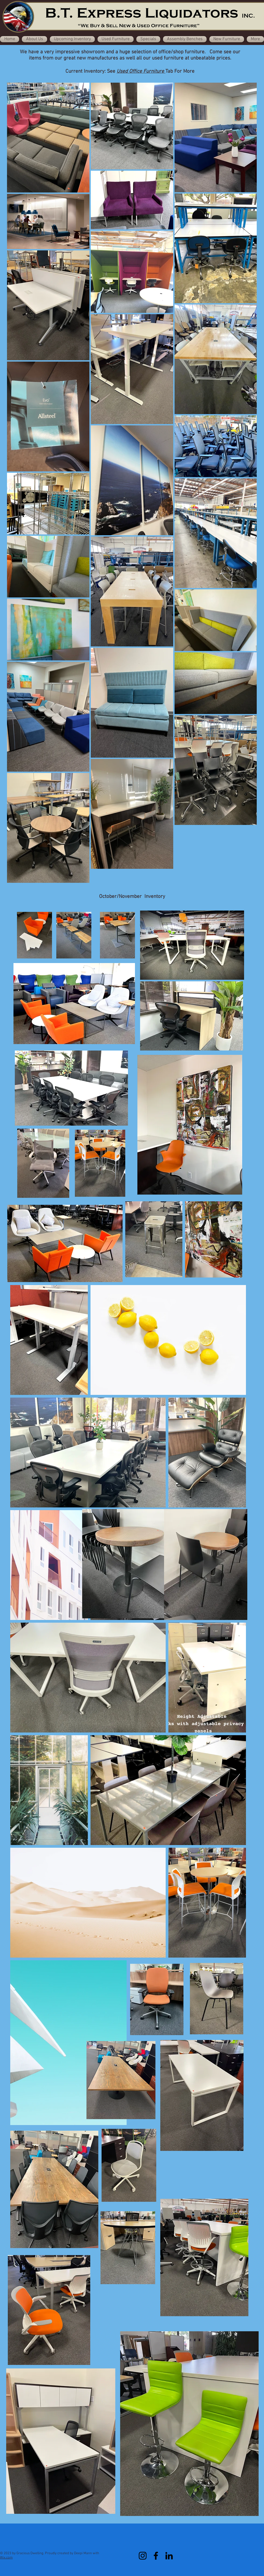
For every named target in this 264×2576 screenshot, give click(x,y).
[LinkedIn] (169, 2555)
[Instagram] (142, 2555)
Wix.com (6, 2558)
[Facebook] (156, 2555)
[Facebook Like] (130, 2539)
